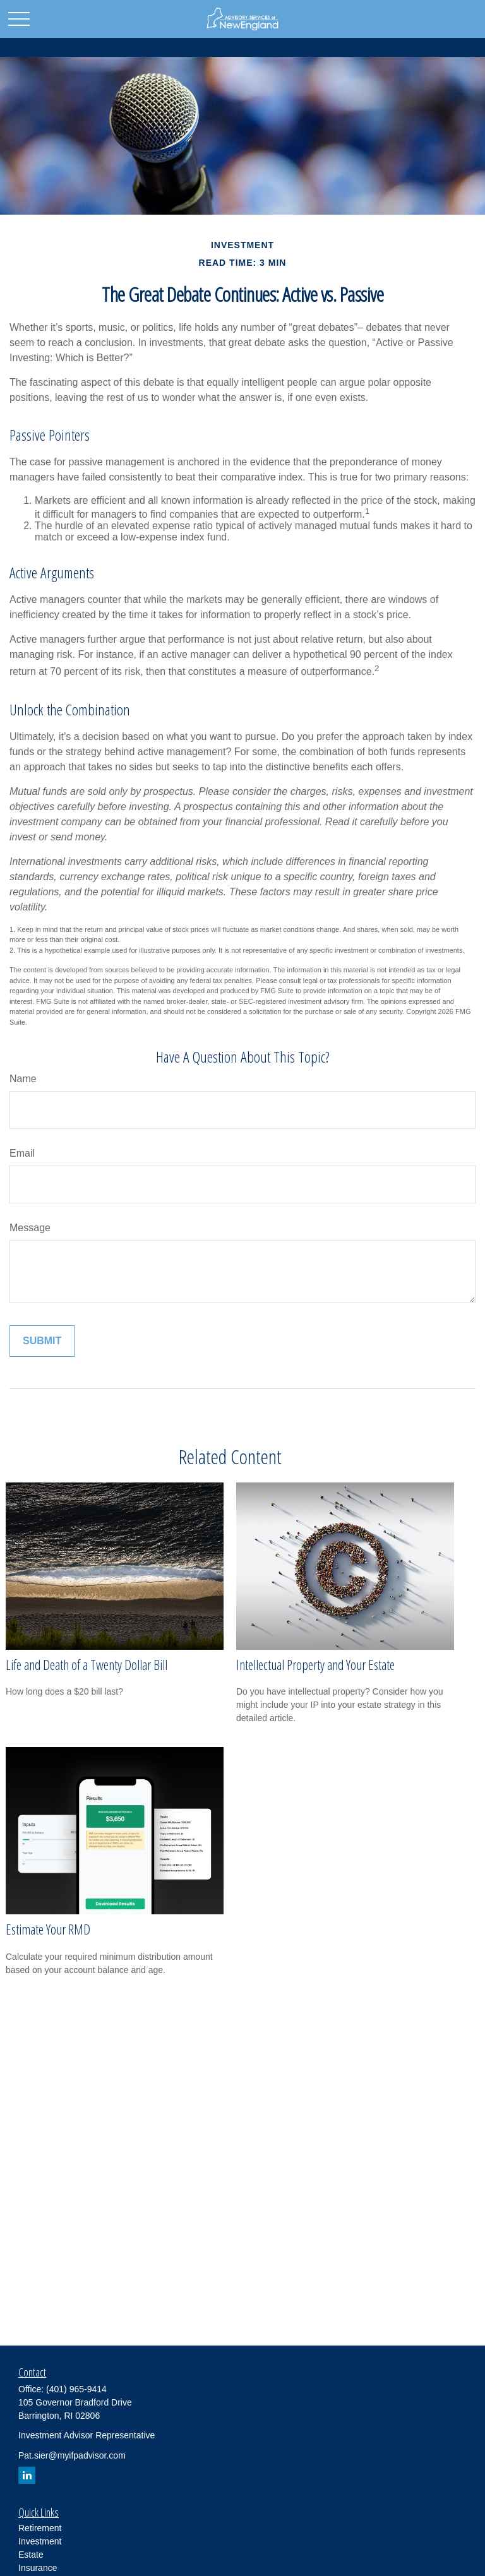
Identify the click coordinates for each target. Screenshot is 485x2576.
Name (23, 1078)
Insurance (37, 2568)
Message (30, 1227)
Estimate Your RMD (48, 1929)
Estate (31, 2554)
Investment (39, 2541)
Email (22, 1153)
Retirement (39, 2528)
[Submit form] (42, 1341)
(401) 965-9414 (76, 2389)
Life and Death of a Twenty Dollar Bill (86, 1664)
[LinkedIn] (26, 2475)
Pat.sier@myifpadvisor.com (72, 2455)
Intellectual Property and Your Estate (315, 1664)
